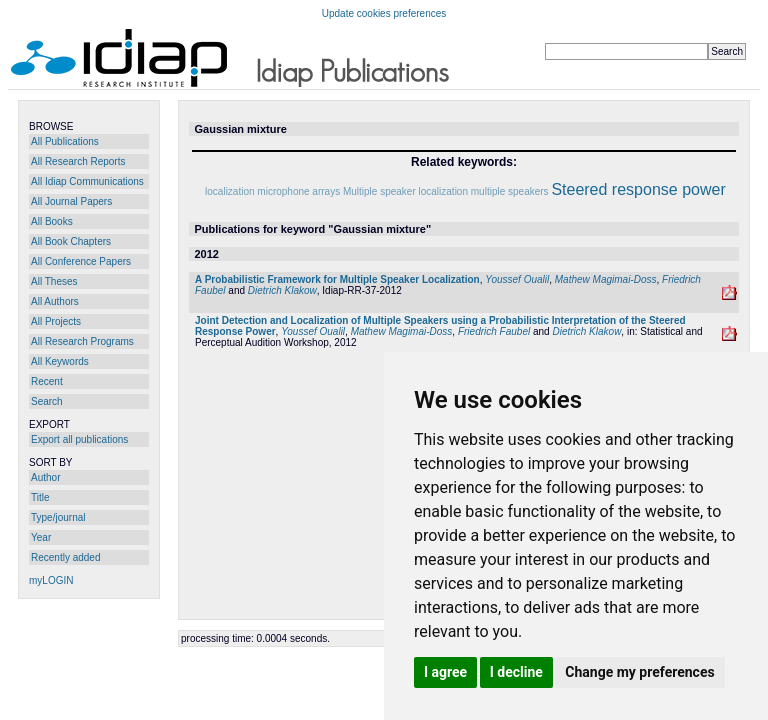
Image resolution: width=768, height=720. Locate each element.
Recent (47, 381)
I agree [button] (445, 672)
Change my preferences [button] (639, 672)
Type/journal (58, 517)
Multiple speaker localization (405, 191)
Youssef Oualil (517, 279)
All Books (52, 221)
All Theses (54, 281)
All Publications (65, 141)
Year (41, 537)
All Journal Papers (71, 201)
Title (40, 497)
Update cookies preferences (384, 13)
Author (45, 477)
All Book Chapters (71, 241)
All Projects (56, 321)
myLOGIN (51, 580)
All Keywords (60, 361)
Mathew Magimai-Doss (606, 279)
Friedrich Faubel (494, 331)
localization (229, 191)
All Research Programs (82, 341)
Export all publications (79, 439)
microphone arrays (298, 191)
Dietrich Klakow (282, 290)
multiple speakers (510, 191)
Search (47, 401)
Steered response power (638, 189)
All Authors (55, 301)
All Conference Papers (81, 261)
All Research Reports (78, 161)
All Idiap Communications (87, 181)
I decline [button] (516, 672)
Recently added (66, 557)
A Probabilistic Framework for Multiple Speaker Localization (337, 279)
